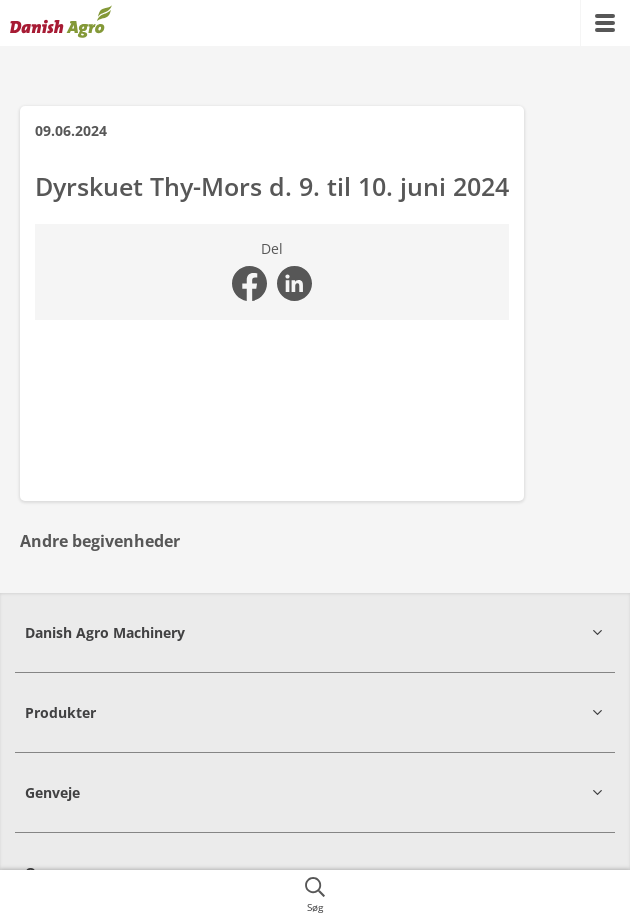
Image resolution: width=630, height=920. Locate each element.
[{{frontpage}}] (61, 23)
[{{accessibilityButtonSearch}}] (315, 895)
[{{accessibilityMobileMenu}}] (605, 23)
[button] (315, 632)
